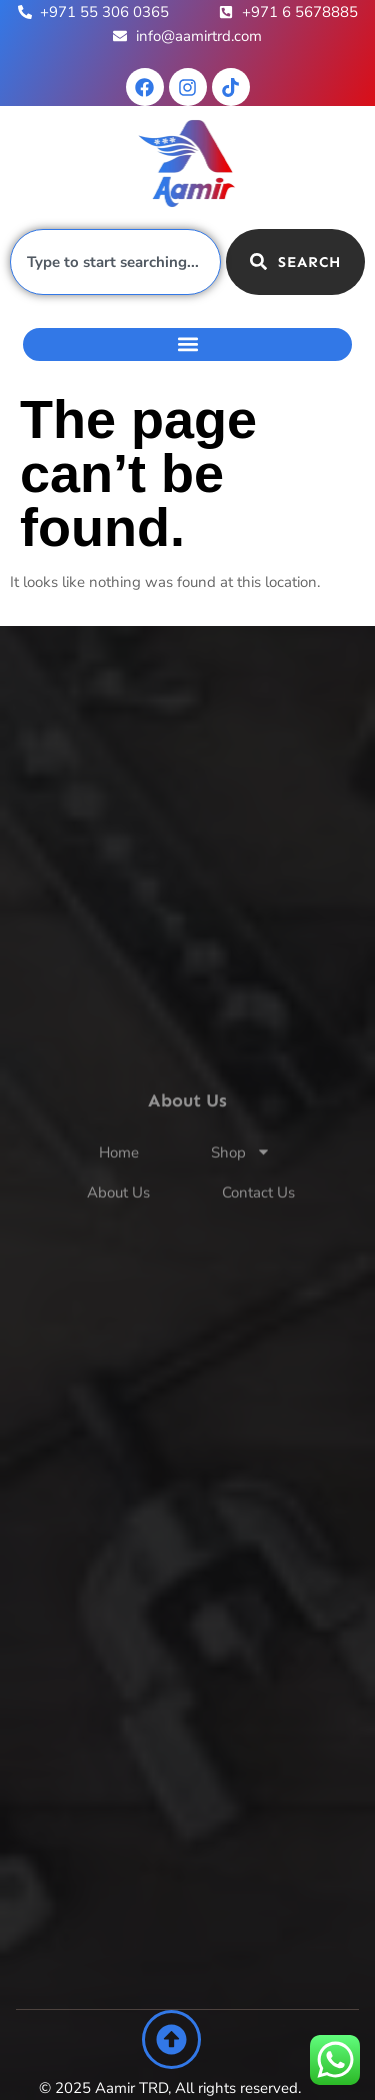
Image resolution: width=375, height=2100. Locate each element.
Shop (241, 1176)
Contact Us (258, 1216)
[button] (187, 344)
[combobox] (115, 262)
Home (119, 1176)
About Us (118, 1216)
